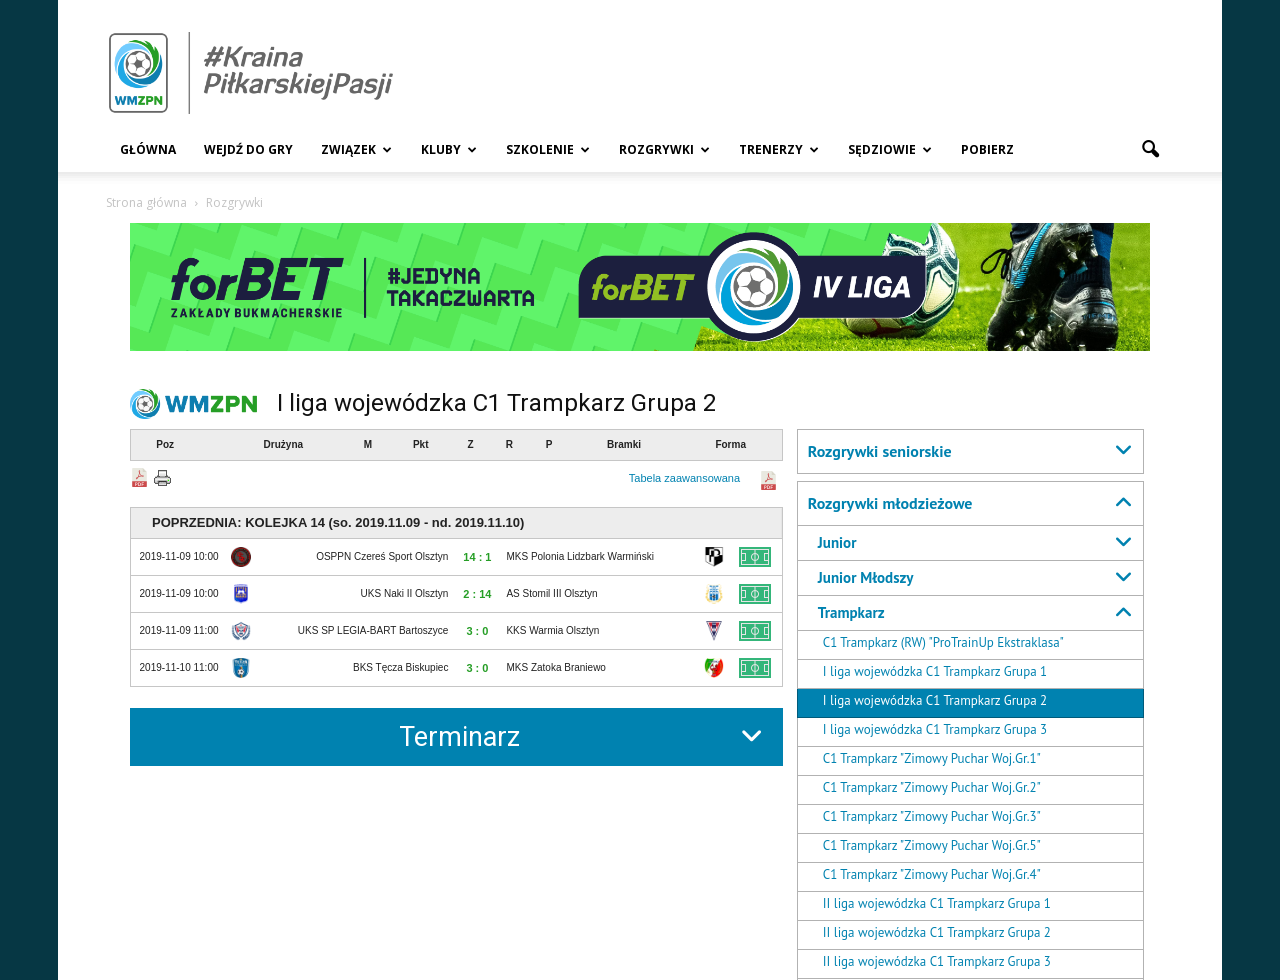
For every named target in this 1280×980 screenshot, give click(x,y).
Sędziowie (890, 149)
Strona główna (146, 202)
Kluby (449, 149)
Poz (165, 444)
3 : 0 (477, 631)
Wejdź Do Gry (248, 149)
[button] (1150, 150)
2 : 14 (477, 594)
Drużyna (283, 444)
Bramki (624, 444)
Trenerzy (779, 149)
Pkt (421, 444)
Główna (148, 149)
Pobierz (987, 149)
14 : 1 (477, 557)
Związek (356, 149)
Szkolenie (548, 149)
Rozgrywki (664, 149)
